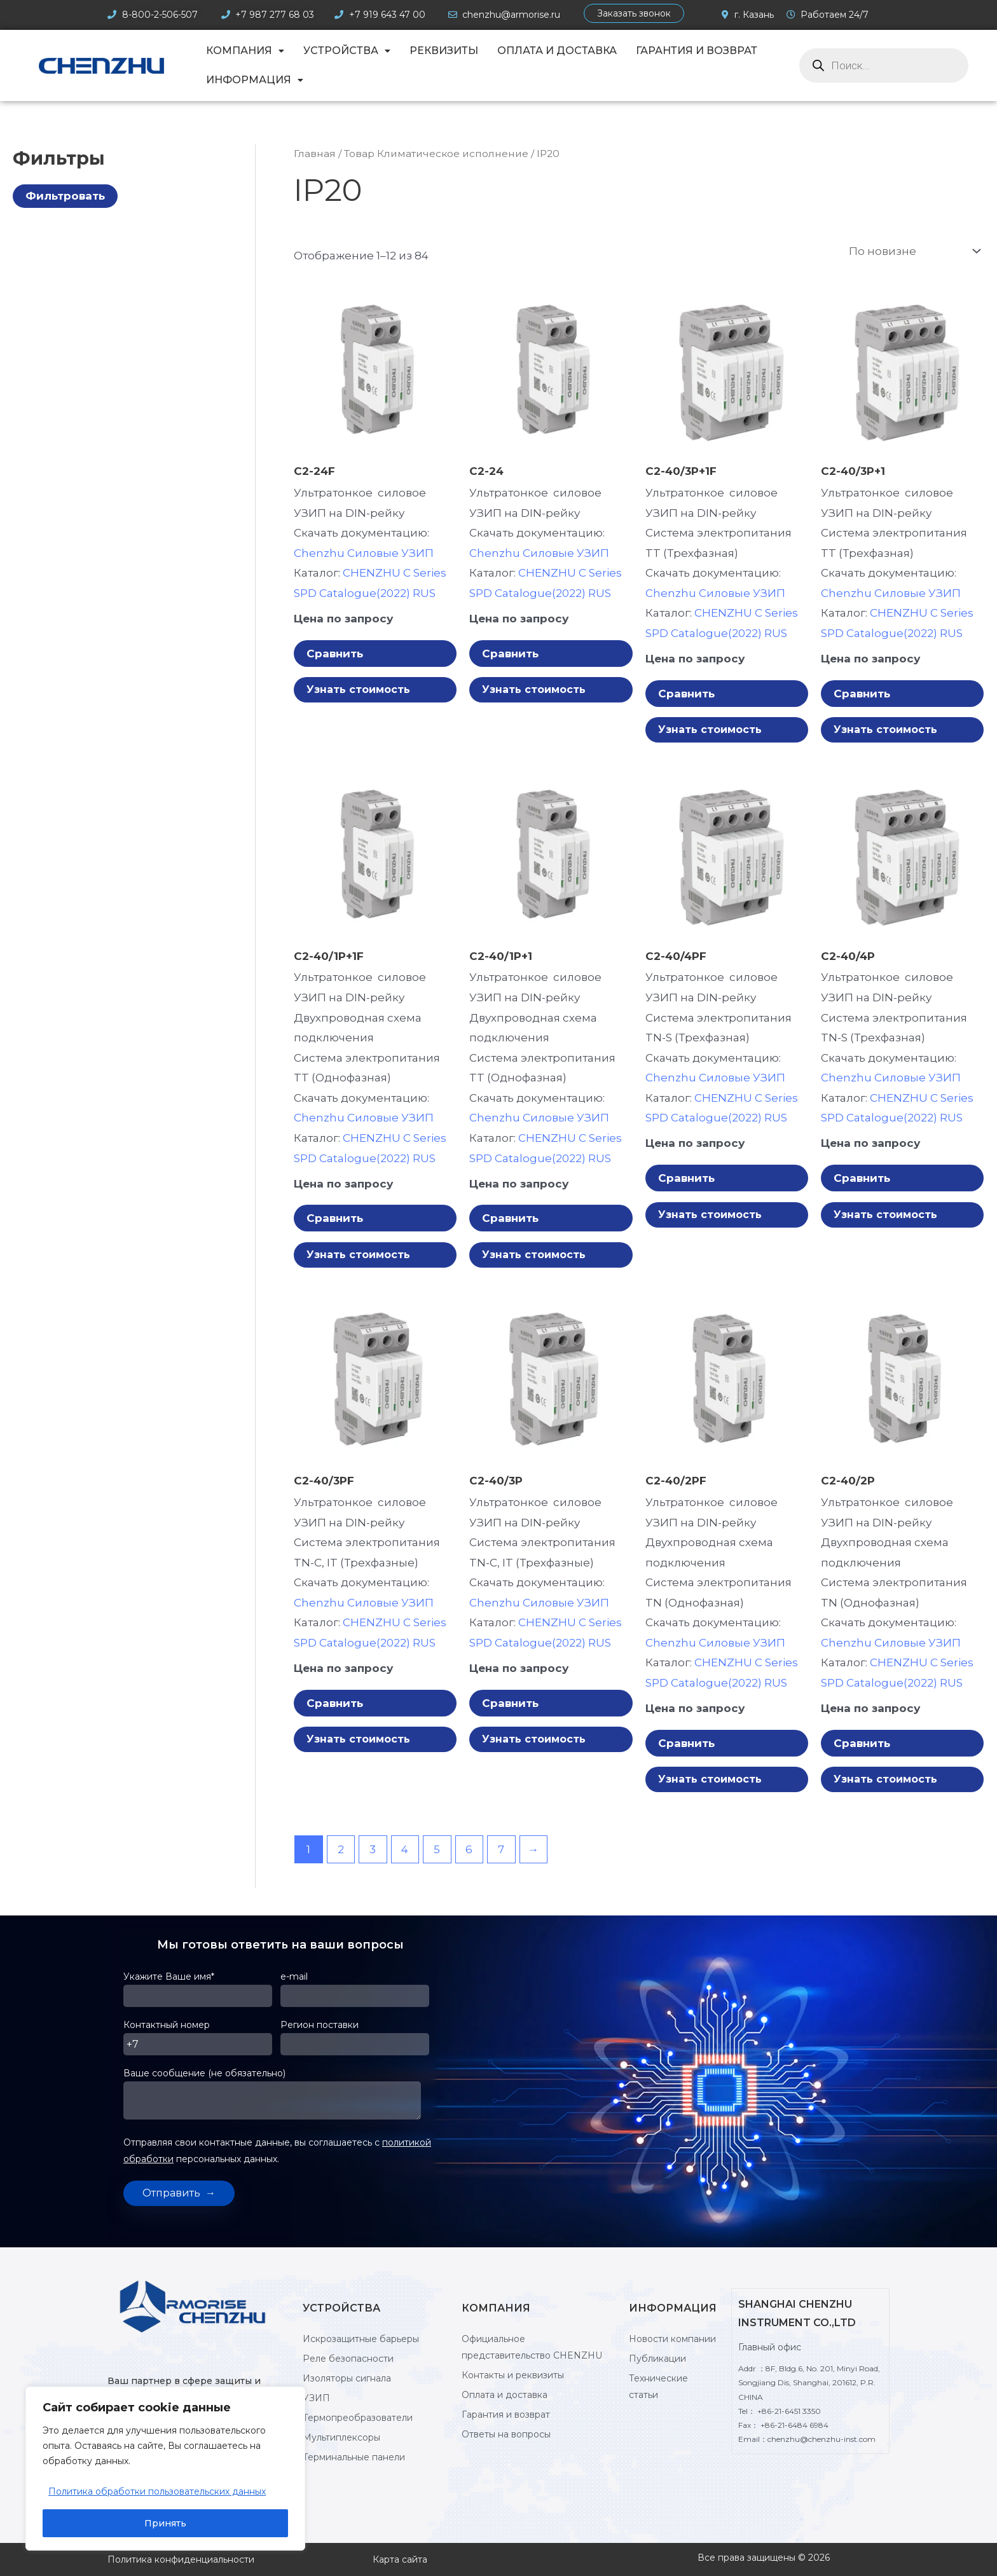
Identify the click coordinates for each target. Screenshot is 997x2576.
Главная (315, 153)
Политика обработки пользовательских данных (157, 2491)
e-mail (358, 1994)
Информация (254, 80)
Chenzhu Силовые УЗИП (364, 553)
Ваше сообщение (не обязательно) (280, 2100)
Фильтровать (65, 195)
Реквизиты (443, 51)
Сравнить (334, 653)
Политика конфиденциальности (180, 2559)
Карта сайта (400, 2559)
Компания (245, 51)
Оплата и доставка (557, 51)
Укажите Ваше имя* (201, 1994)
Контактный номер (201, 2042)
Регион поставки (358, 2042)
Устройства (346, 51)
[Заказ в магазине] (913, 251)
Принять (165, 2523)
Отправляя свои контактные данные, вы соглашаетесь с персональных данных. (277, 2151)
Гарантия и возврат (696, 51)
